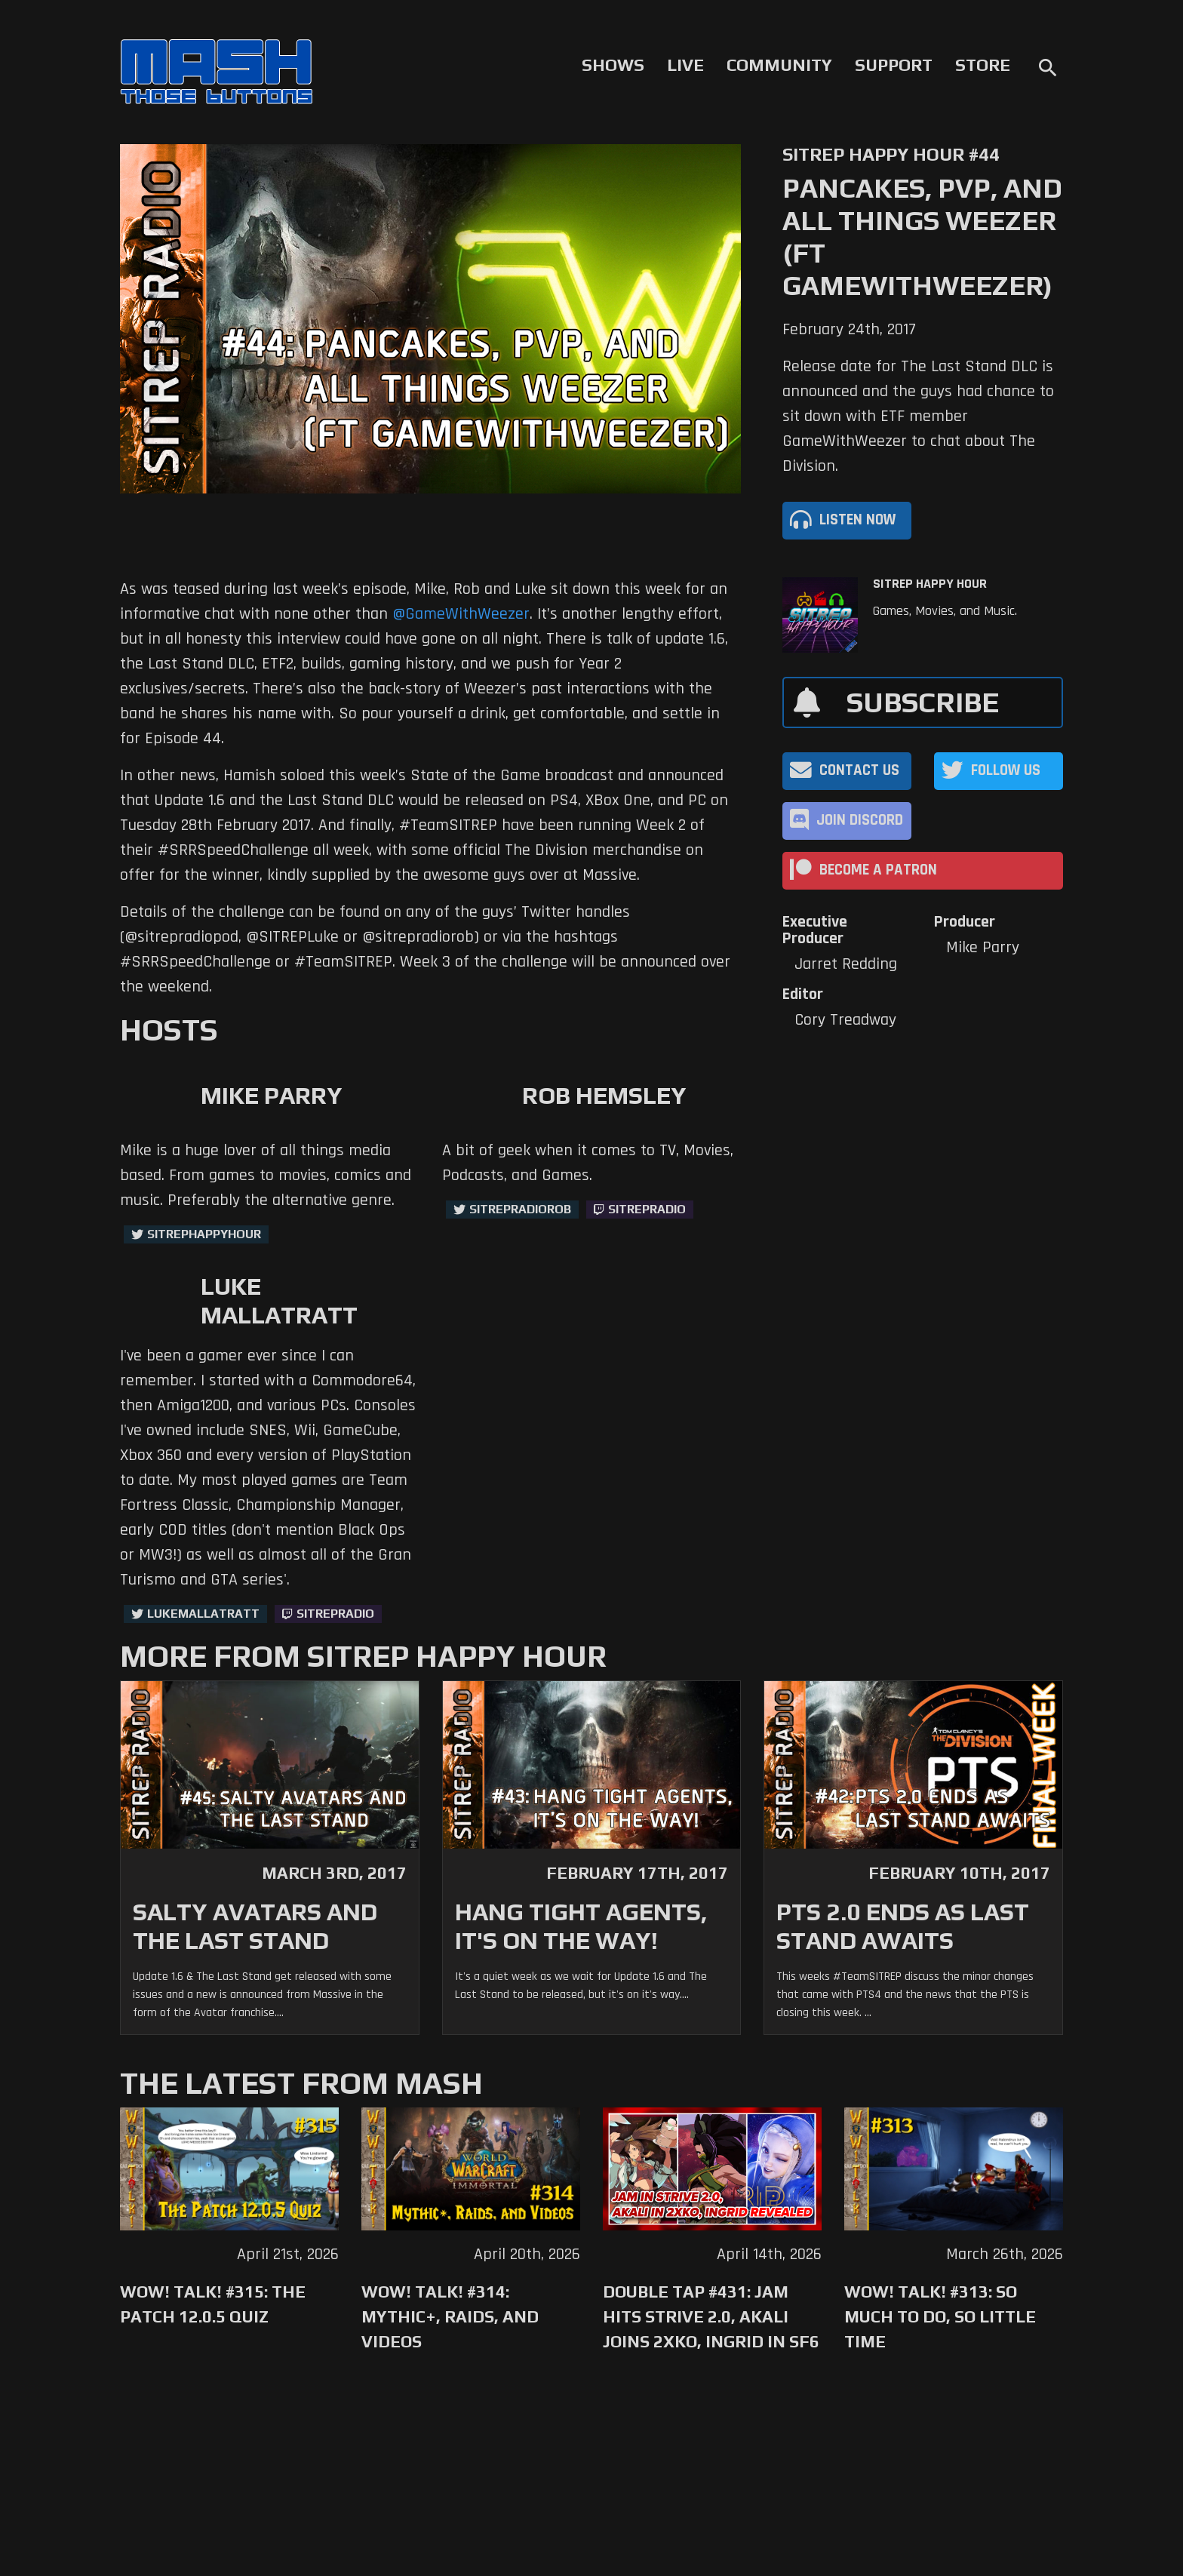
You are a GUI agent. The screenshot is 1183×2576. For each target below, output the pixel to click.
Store (982, 65)
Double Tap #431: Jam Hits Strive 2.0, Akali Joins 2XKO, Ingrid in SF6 (711, 2316)
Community (779, 65)
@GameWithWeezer (461, 614)
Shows (613, 65)
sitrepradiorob (520, 1209)
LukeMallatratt (203, 1613)
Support (894, 65)
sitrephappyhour (204, 1234)
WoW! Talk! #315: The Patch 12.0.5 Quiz (213, 2304)
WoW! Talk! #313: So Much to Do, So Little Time (940, 2316)
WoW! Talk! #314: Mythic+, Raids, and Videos (450, 2316)
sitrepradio (647, 1209)
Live (685, 65)
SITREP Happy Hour (930, 584)
